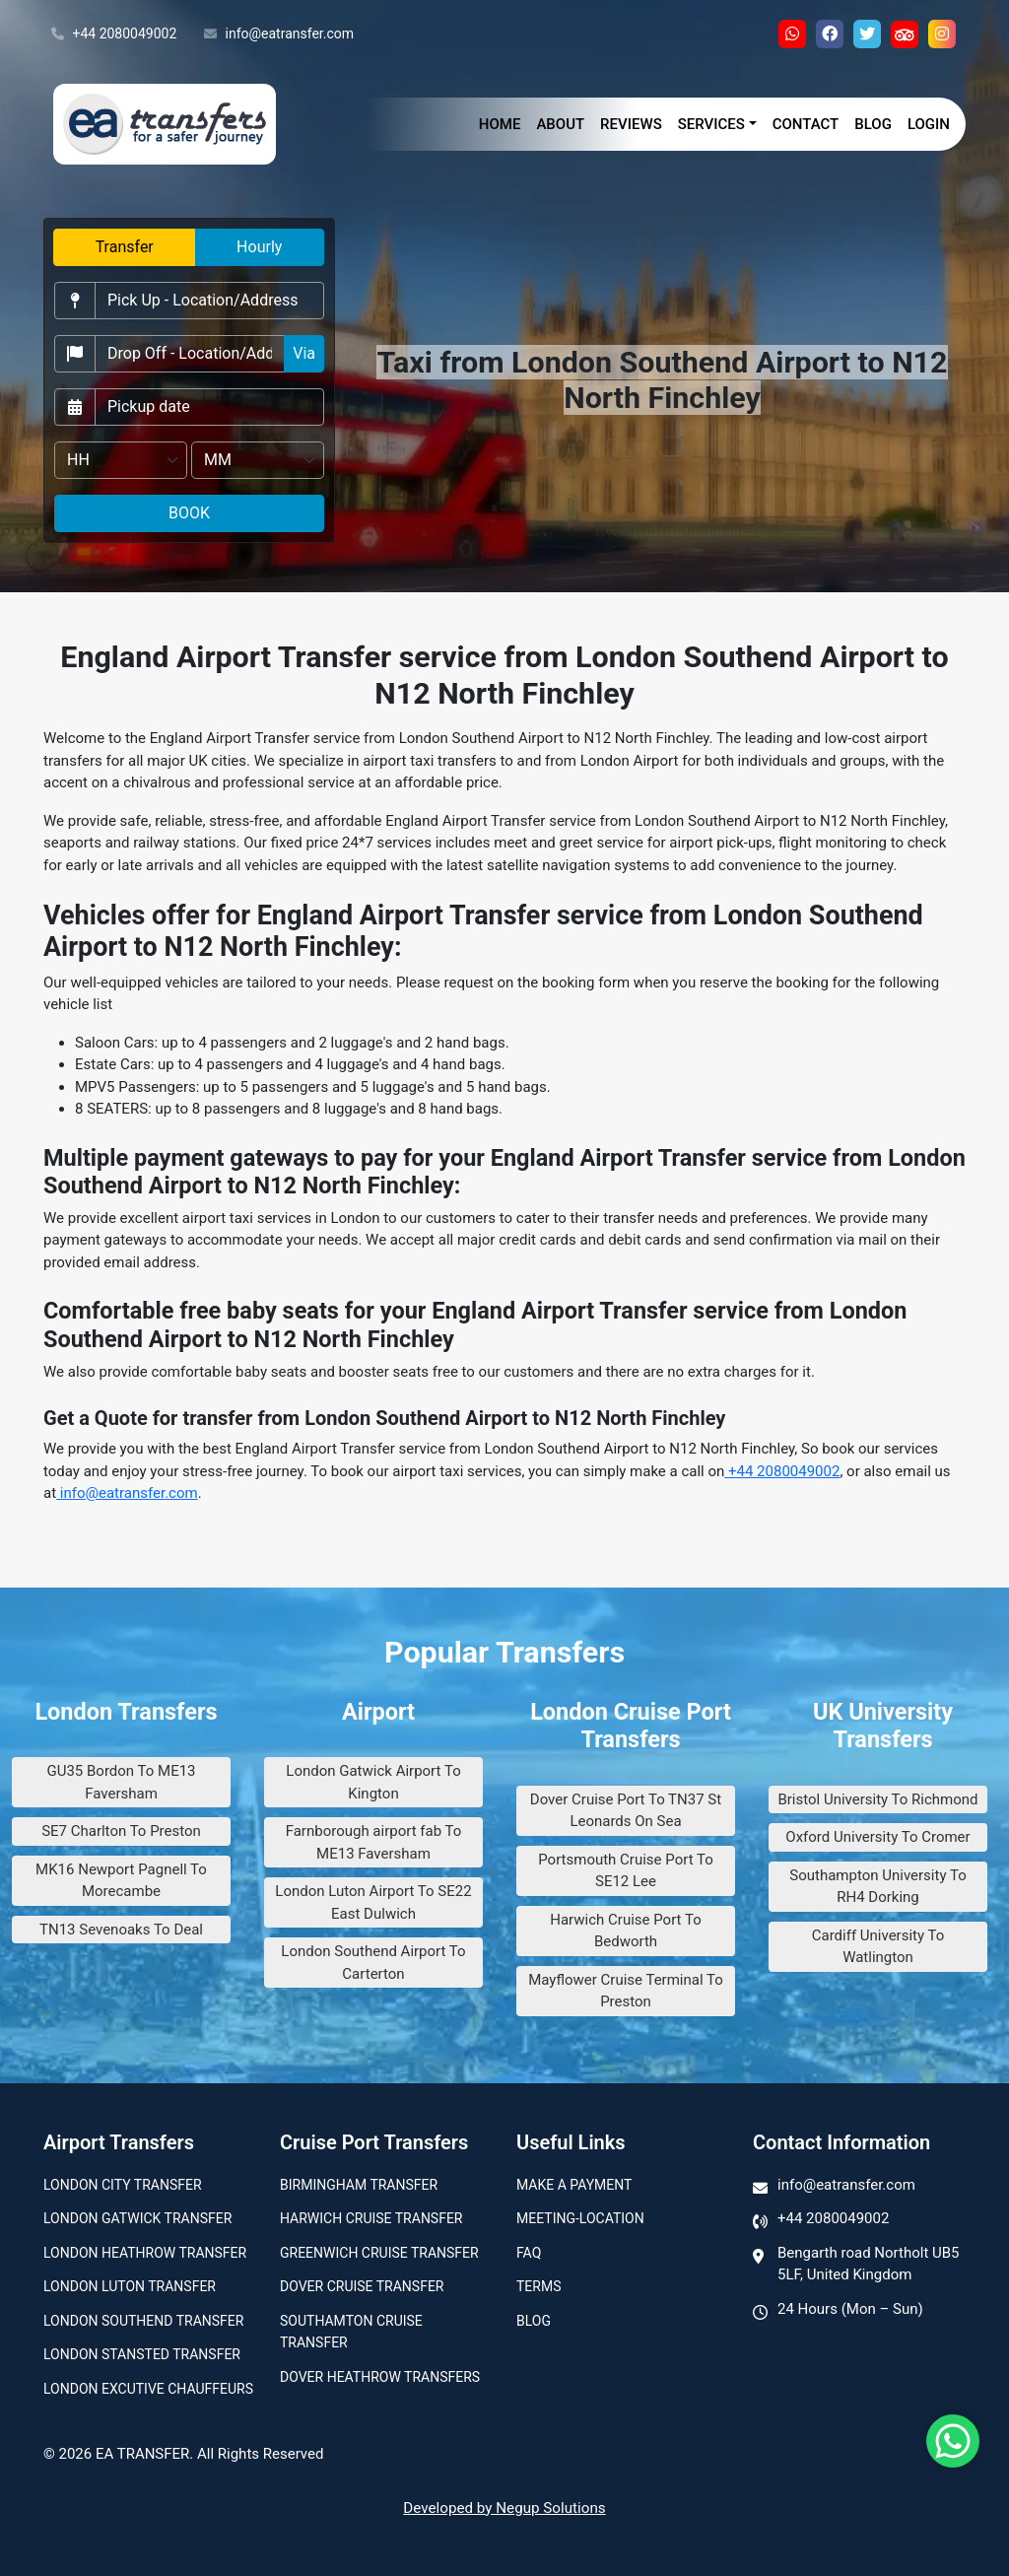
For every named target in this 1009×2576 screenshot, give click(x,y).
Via (304, 353)
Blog (873, 124)
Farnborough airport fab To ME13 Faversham (374, 1842)
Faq (528, 2253)
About (560, 124)
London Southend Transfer (143, 2321)
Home (500, 124)
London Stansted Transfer (141, 2354)
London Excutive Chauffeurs (148, 2389)
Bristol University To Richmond (877, 1799)
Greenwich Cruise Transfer (379, 2253)
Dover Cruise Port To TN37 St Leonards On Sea (625, 1811)
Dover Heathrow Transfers (380, 2377)
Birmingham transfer (358, 2185)
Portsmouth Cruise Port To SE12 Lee (625, 1871)
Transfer (125, 246)
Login (929, 124)
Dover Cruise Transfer (361, 2286)
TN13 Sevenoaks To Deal (121, 1929)
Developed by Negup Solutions (504, 2508)
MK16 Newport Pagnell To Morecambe (121, 1881)
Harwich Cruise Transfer (371, 2218)
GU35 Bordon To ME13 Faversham (120, 1782)
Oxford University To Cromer (877, 1837)
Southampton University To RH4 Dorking (877, 1886)
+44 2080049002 (113, 34)
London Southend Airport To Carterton (373, 1962)
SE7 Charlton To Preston (121, 1831)
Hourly (259, 246)
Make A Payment (574, 2185)
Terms (538, 2286)
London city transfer (122, 2185)
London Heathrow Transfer (144, 2253)
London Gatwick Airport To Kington (373, 1782)
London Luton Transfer (129, 2286)
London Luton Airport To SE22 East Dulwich (373, 1902)
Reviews (631, 124)
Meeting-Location (580, 2218)
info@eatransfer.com (279, 34)
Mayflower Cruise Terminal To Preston (625, 1991)
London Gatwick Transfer (137, 2218)
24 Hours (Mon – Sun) (850, 2309)
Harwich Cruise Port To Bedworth (626, 1931)
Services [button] (711, 124)
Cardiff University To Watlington (878, 1947)
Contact (806, 124)
